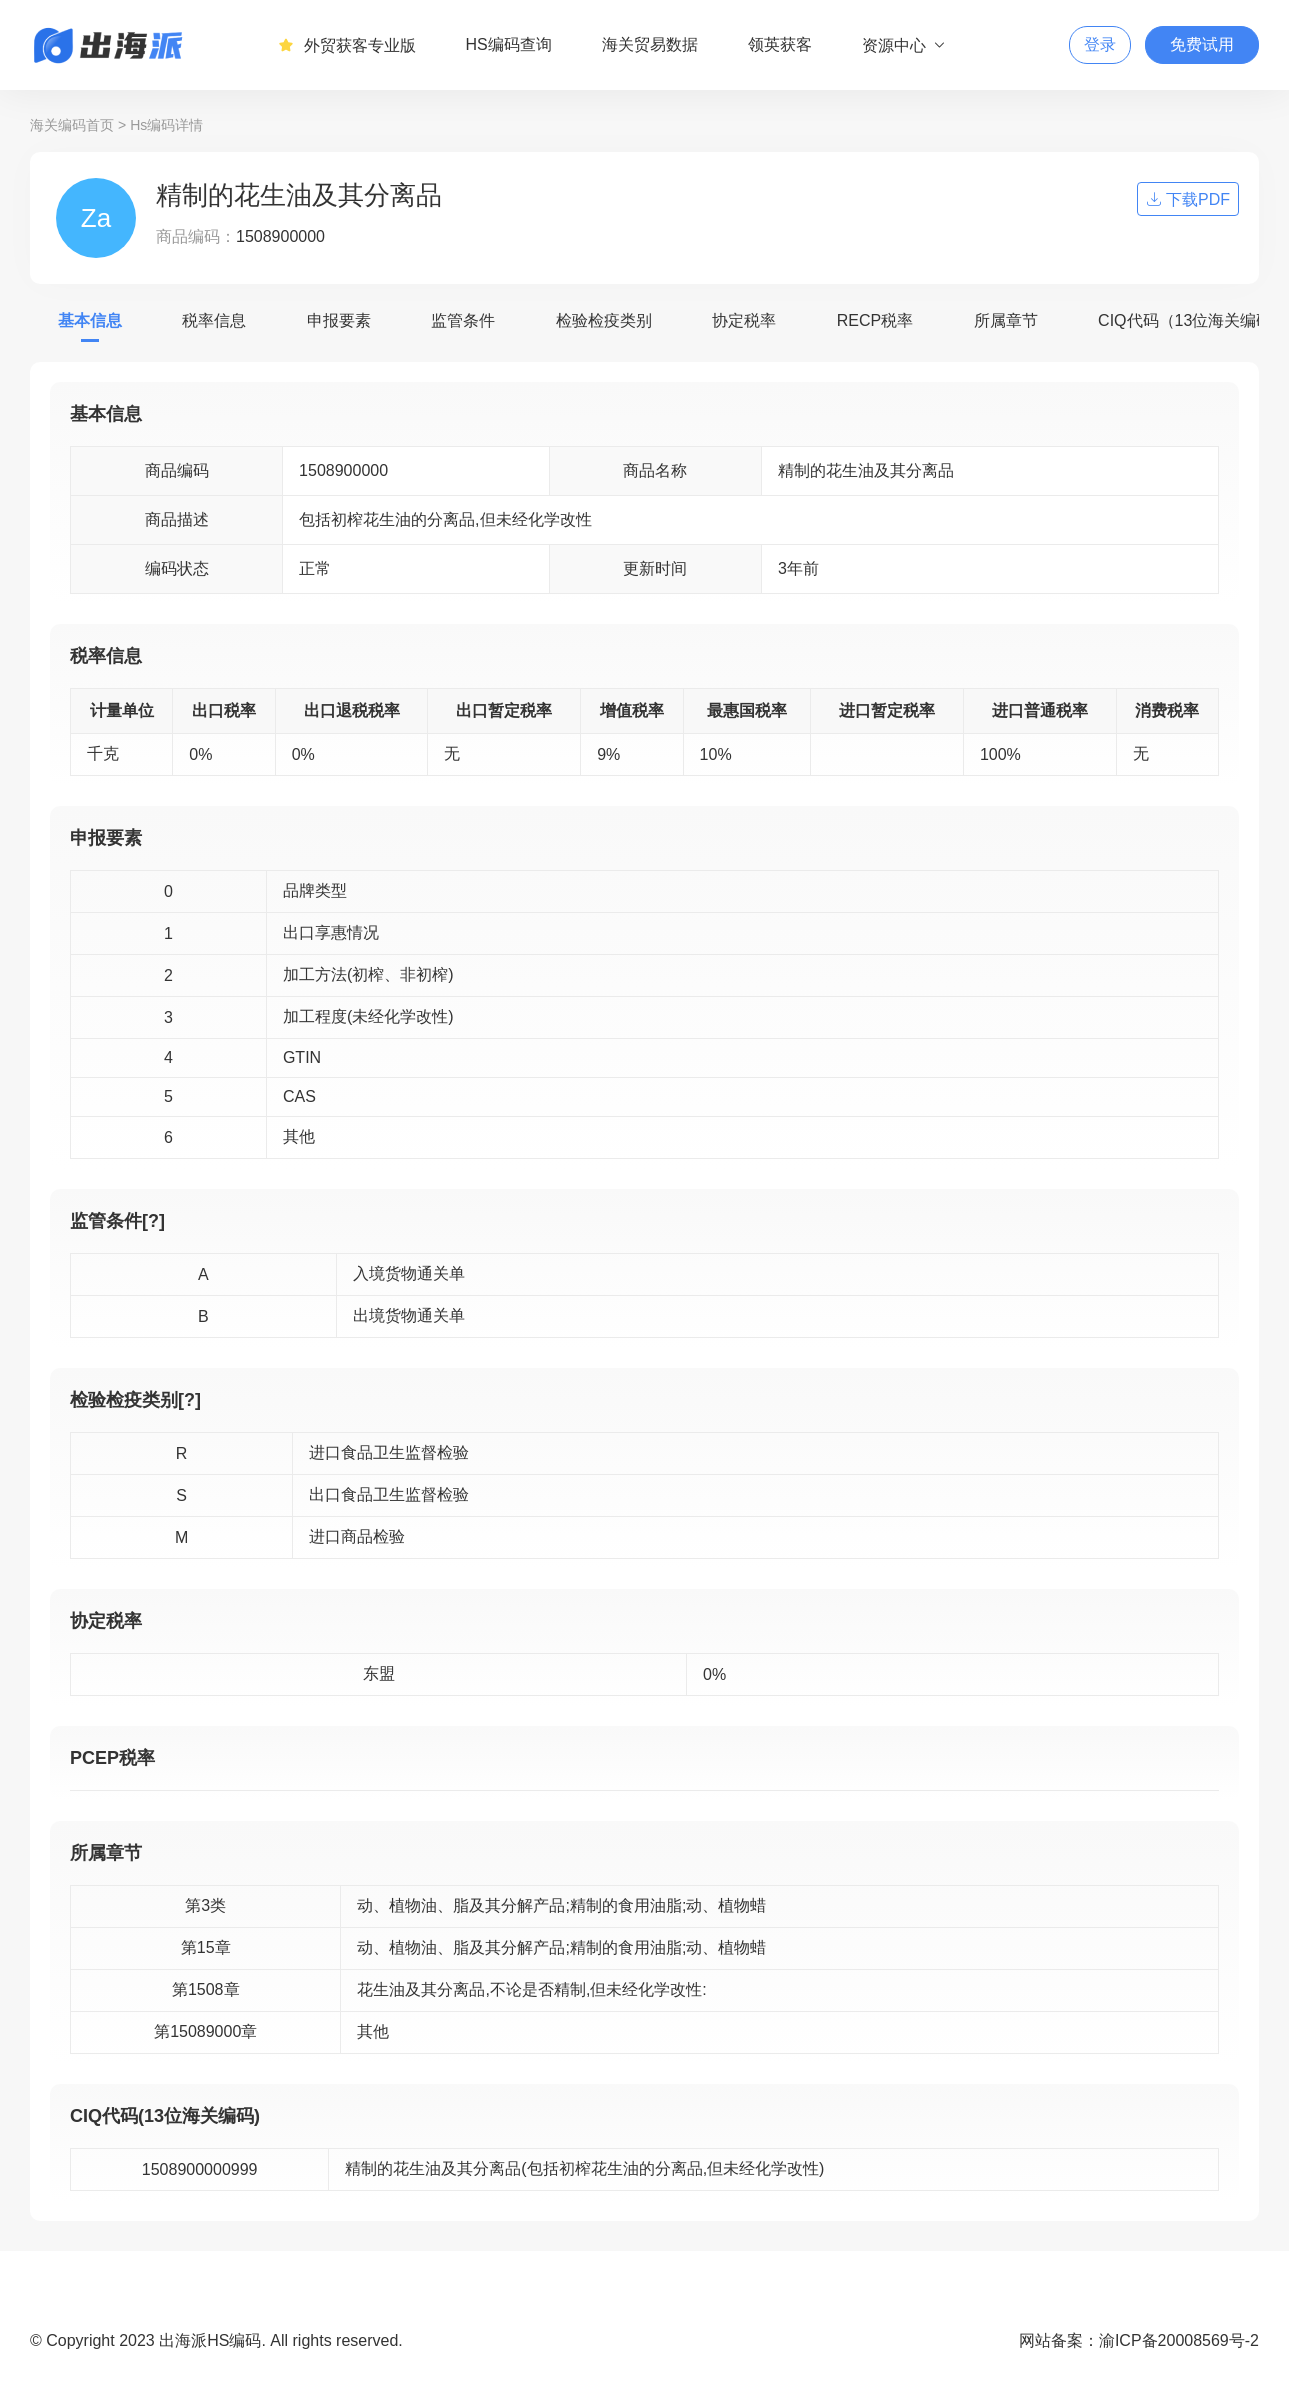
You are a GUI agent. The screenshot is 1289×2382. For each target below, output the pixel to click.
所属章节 (1006, 320)
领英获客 (780, 44)
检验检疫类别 (604, 320)
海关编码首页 (72, 125)
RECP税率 (875, 320)
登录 (1100, 44)
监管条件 (463, 320)
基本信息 (90, 320)
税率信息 (214, 320)
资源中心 (904, 45)
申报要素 (339, 320)
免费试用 (1202, 44)
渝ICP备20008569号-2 (1179, 2340)
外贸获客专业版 (347, 45)
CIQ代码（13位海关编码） (1193, 320)
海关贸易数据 (650, 44)
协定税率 (744, 320)
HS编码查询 (509, 44)
